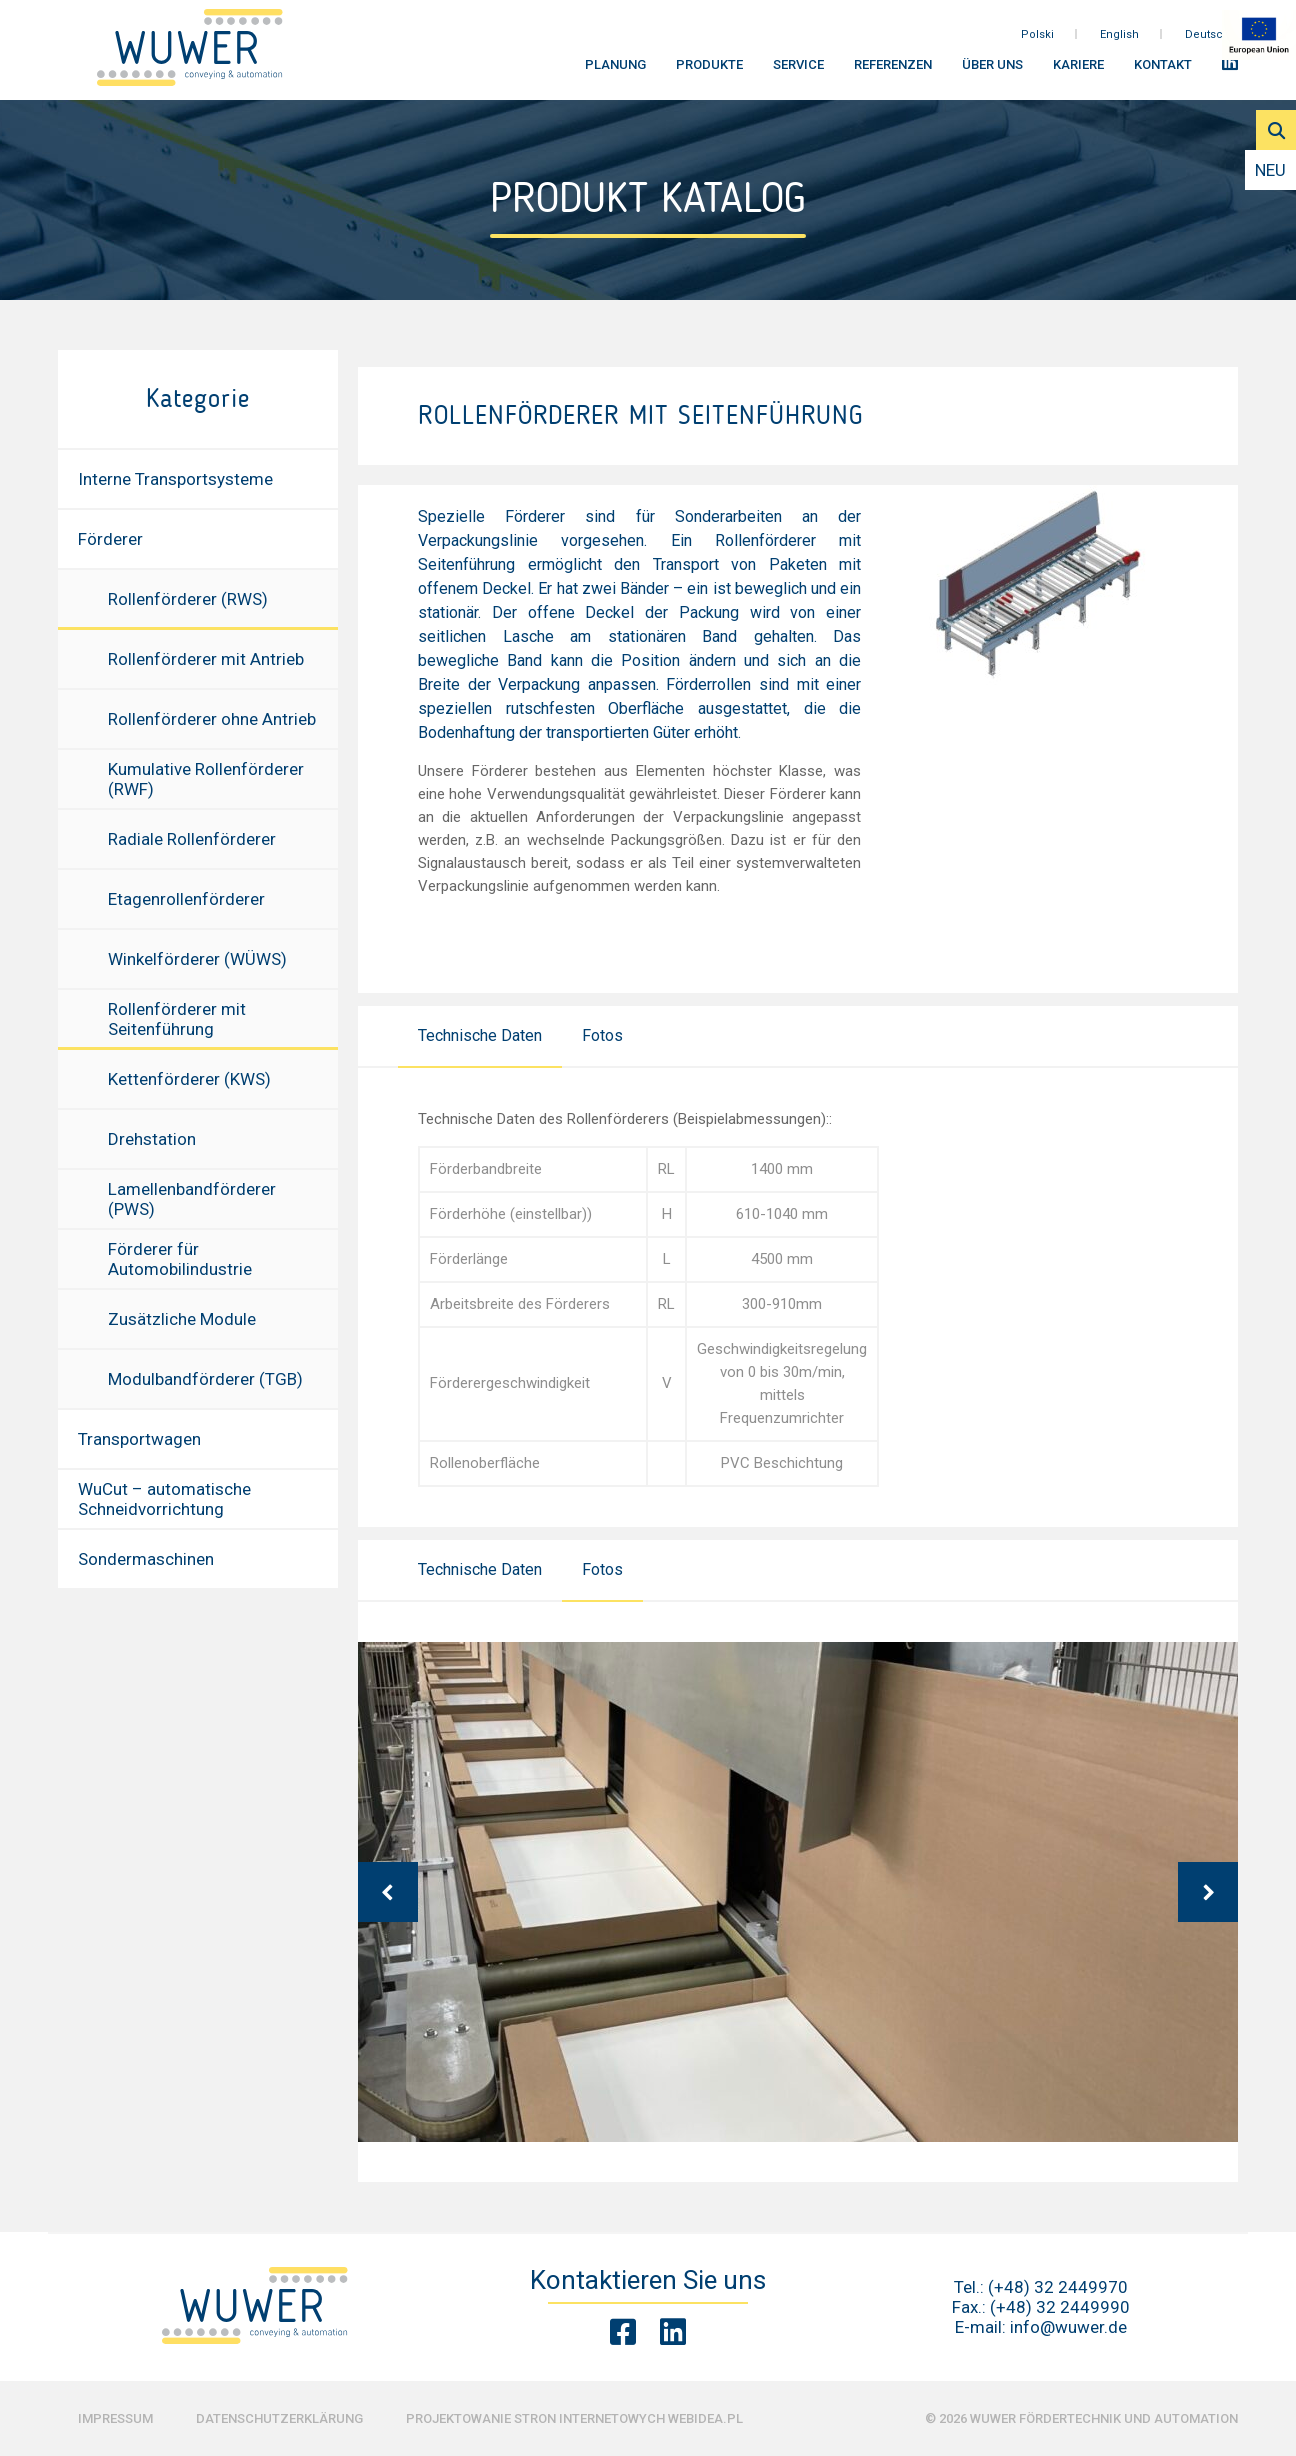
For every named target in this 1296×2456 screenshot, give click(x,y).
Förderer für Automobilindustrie (180, 1259)
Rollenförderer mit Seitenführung (177, 1019)
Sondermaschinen (146, 1559)
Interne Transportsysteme (175, 479)
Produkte (709, 70)
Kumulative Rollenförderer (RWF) (206, 779)
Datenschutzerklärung (279, 2418)
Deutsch (1207, 39)
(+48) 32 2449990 (1060, 2307)
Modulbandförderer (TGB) (205, 1379)
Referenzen (893, 70)
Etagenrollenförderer (186, 899)
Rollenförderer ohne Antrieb (212, 719)
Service (798, 70)
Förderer (110, 539)
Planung (615, 70)
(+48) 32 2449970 (1058, 2287)
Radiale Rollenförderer (192, 839)
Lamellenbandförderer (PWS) (192, 1199)
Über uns (992, 70)
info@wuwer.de (1068, 2327)
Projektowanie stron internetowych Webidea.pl (574, 2418)
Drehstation (152, 1139)
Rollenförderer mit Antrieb (206, 659)
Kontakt (1163, 70)
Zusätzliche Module (182, 1319)
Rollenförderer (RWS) (188, 599)
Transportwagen (139, 1439)
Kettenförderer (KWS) (189, 1079)
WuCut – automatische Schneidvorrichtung (164, 1499)
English (1119, 39)
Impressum (115, 2418)
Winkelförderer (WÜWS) (197, 959)
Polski (1037, 39)
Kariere (1078, 70)
